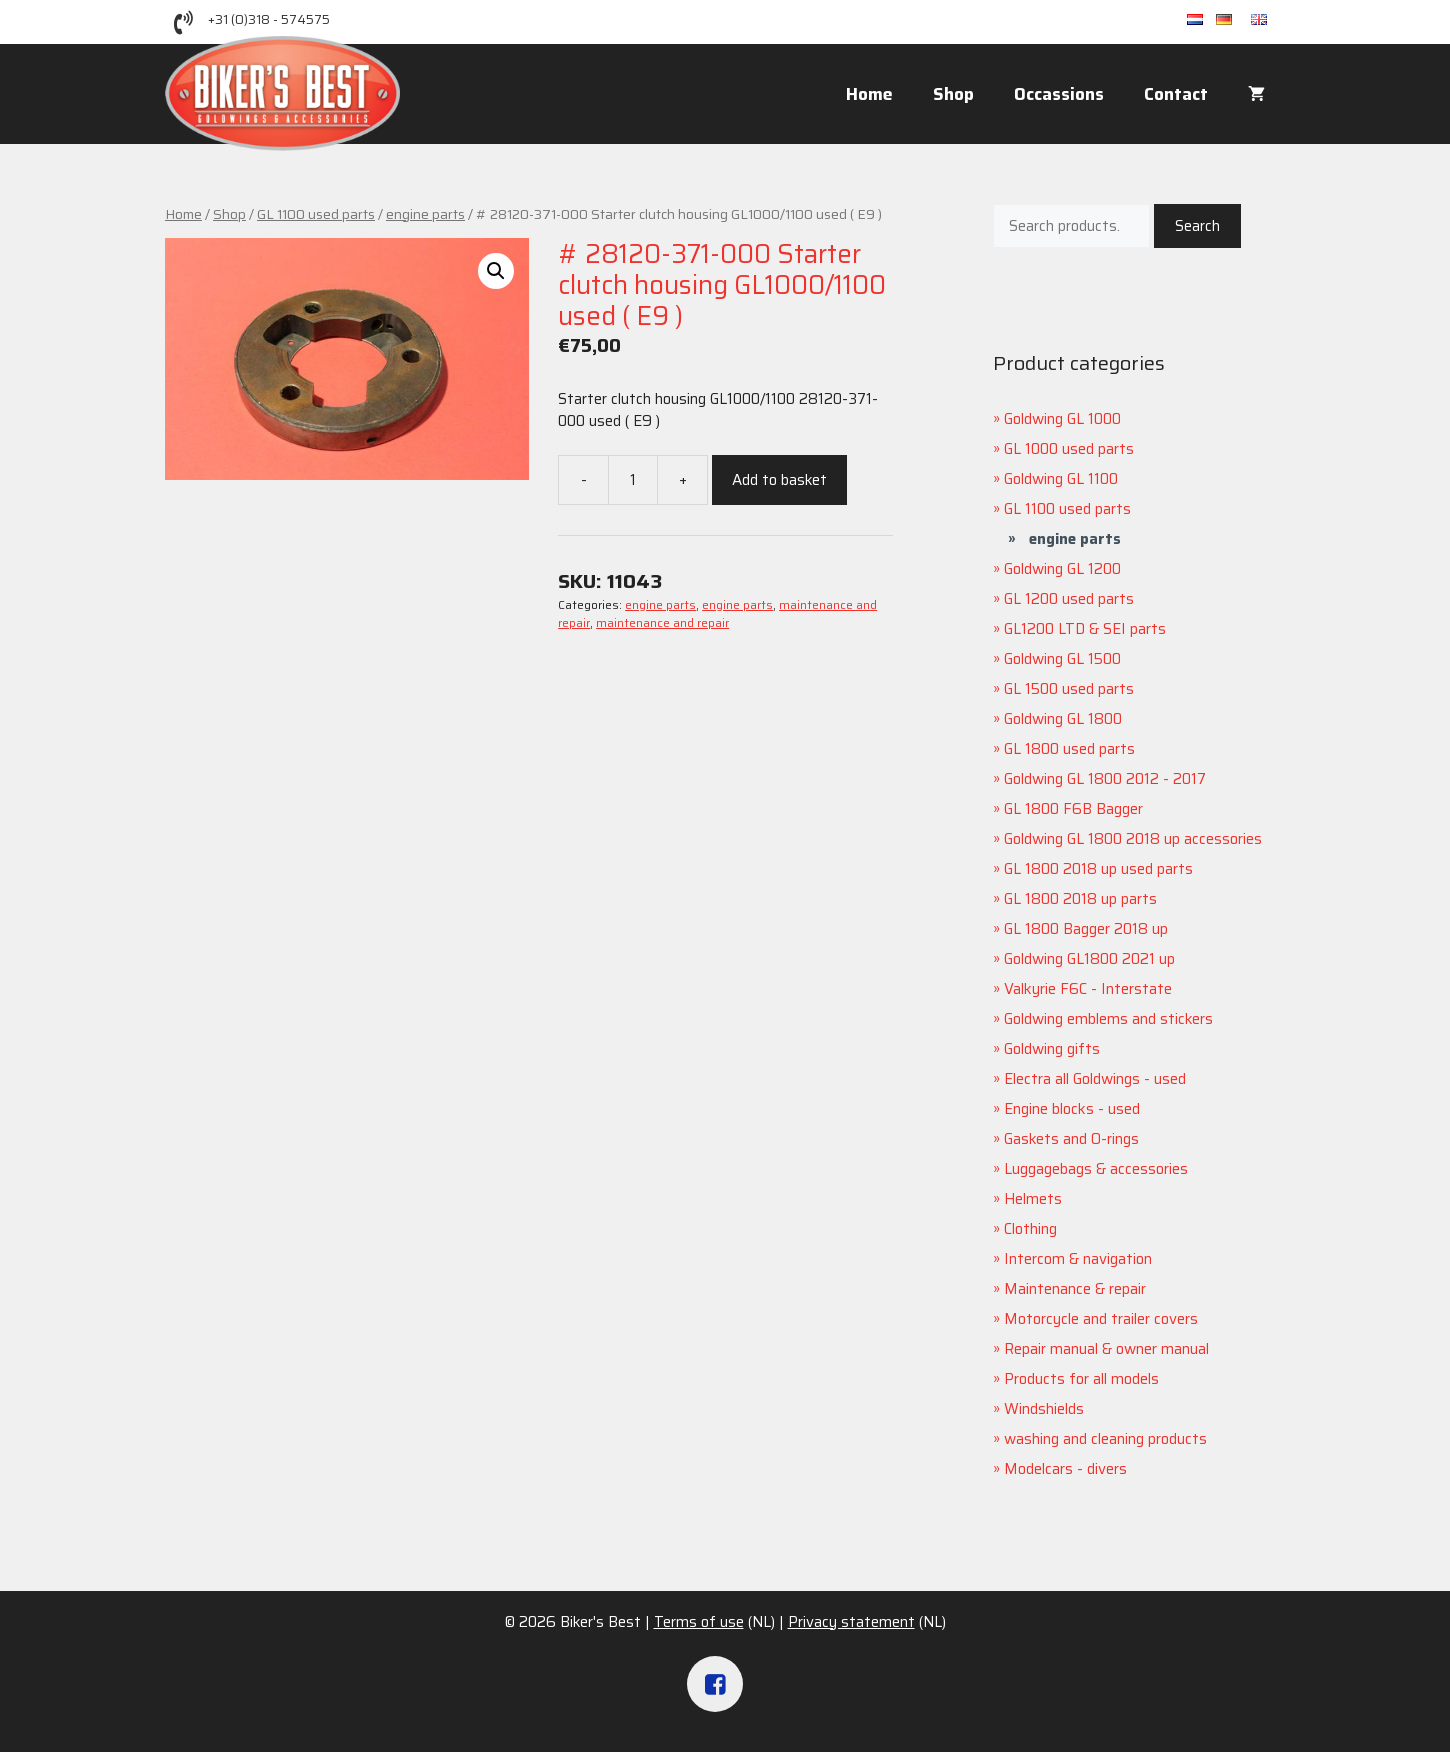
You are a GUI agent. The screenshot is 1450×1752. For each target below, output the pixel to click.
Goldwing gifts (1052, 1049)
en (1268, 20)
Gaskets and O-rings (1071, 1139)
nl (1201, 20)
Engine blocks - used (1072, 1109)
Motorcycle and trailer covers (1101, 1319)
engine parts (425, 214)
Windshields (1044, 1409)
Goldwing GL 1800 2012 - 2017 (1105, 779)
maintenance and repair (662, 622)
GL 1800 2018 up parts (1080, 899)
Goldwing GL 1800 (1063, 719)
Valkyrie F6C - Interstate (1088, 989)
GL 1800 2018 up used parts (1098, 869)
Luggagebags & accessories (1096, 1169)
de (1233, 20)
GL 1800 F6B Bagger (1073, 809)
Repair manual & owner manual (1106, 1349)
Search (1197, 226)
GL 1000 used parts (1069, 449)
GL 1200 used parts (1069, 599)
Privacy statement (851, 1622)
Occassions (1059, 94)
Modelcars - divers (1065, 1469)
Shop (953, 94)
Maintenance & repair (1075, 1289)
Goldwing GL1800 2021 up (1089, 959)
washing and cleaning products (1105, 1439)
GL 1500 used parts (1069, 689)
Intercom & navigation (1078, 1259)
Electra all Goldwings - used (1095, 1079)
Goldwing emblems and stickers (1108, 1019)
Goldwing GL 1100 (1061, 479)
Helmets (1033, 1199)
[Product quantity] (633, 480)
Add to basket (779, 480)
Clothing (1030, 1229)
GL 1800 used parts (1069, 749)
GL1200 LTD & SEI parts (1085, 629)
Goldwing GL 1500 (1062, 659)
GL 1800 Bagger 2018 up (1086, 929)
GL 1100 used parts (316, 214)
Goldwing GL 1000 (1062, 419)
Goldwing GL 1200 (1062, 569)
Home (869, 94)
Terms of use (699, 1622)
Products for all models (1081, 1379)
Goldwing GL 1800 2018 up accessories (1133, 839)
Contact (1176, 94)
